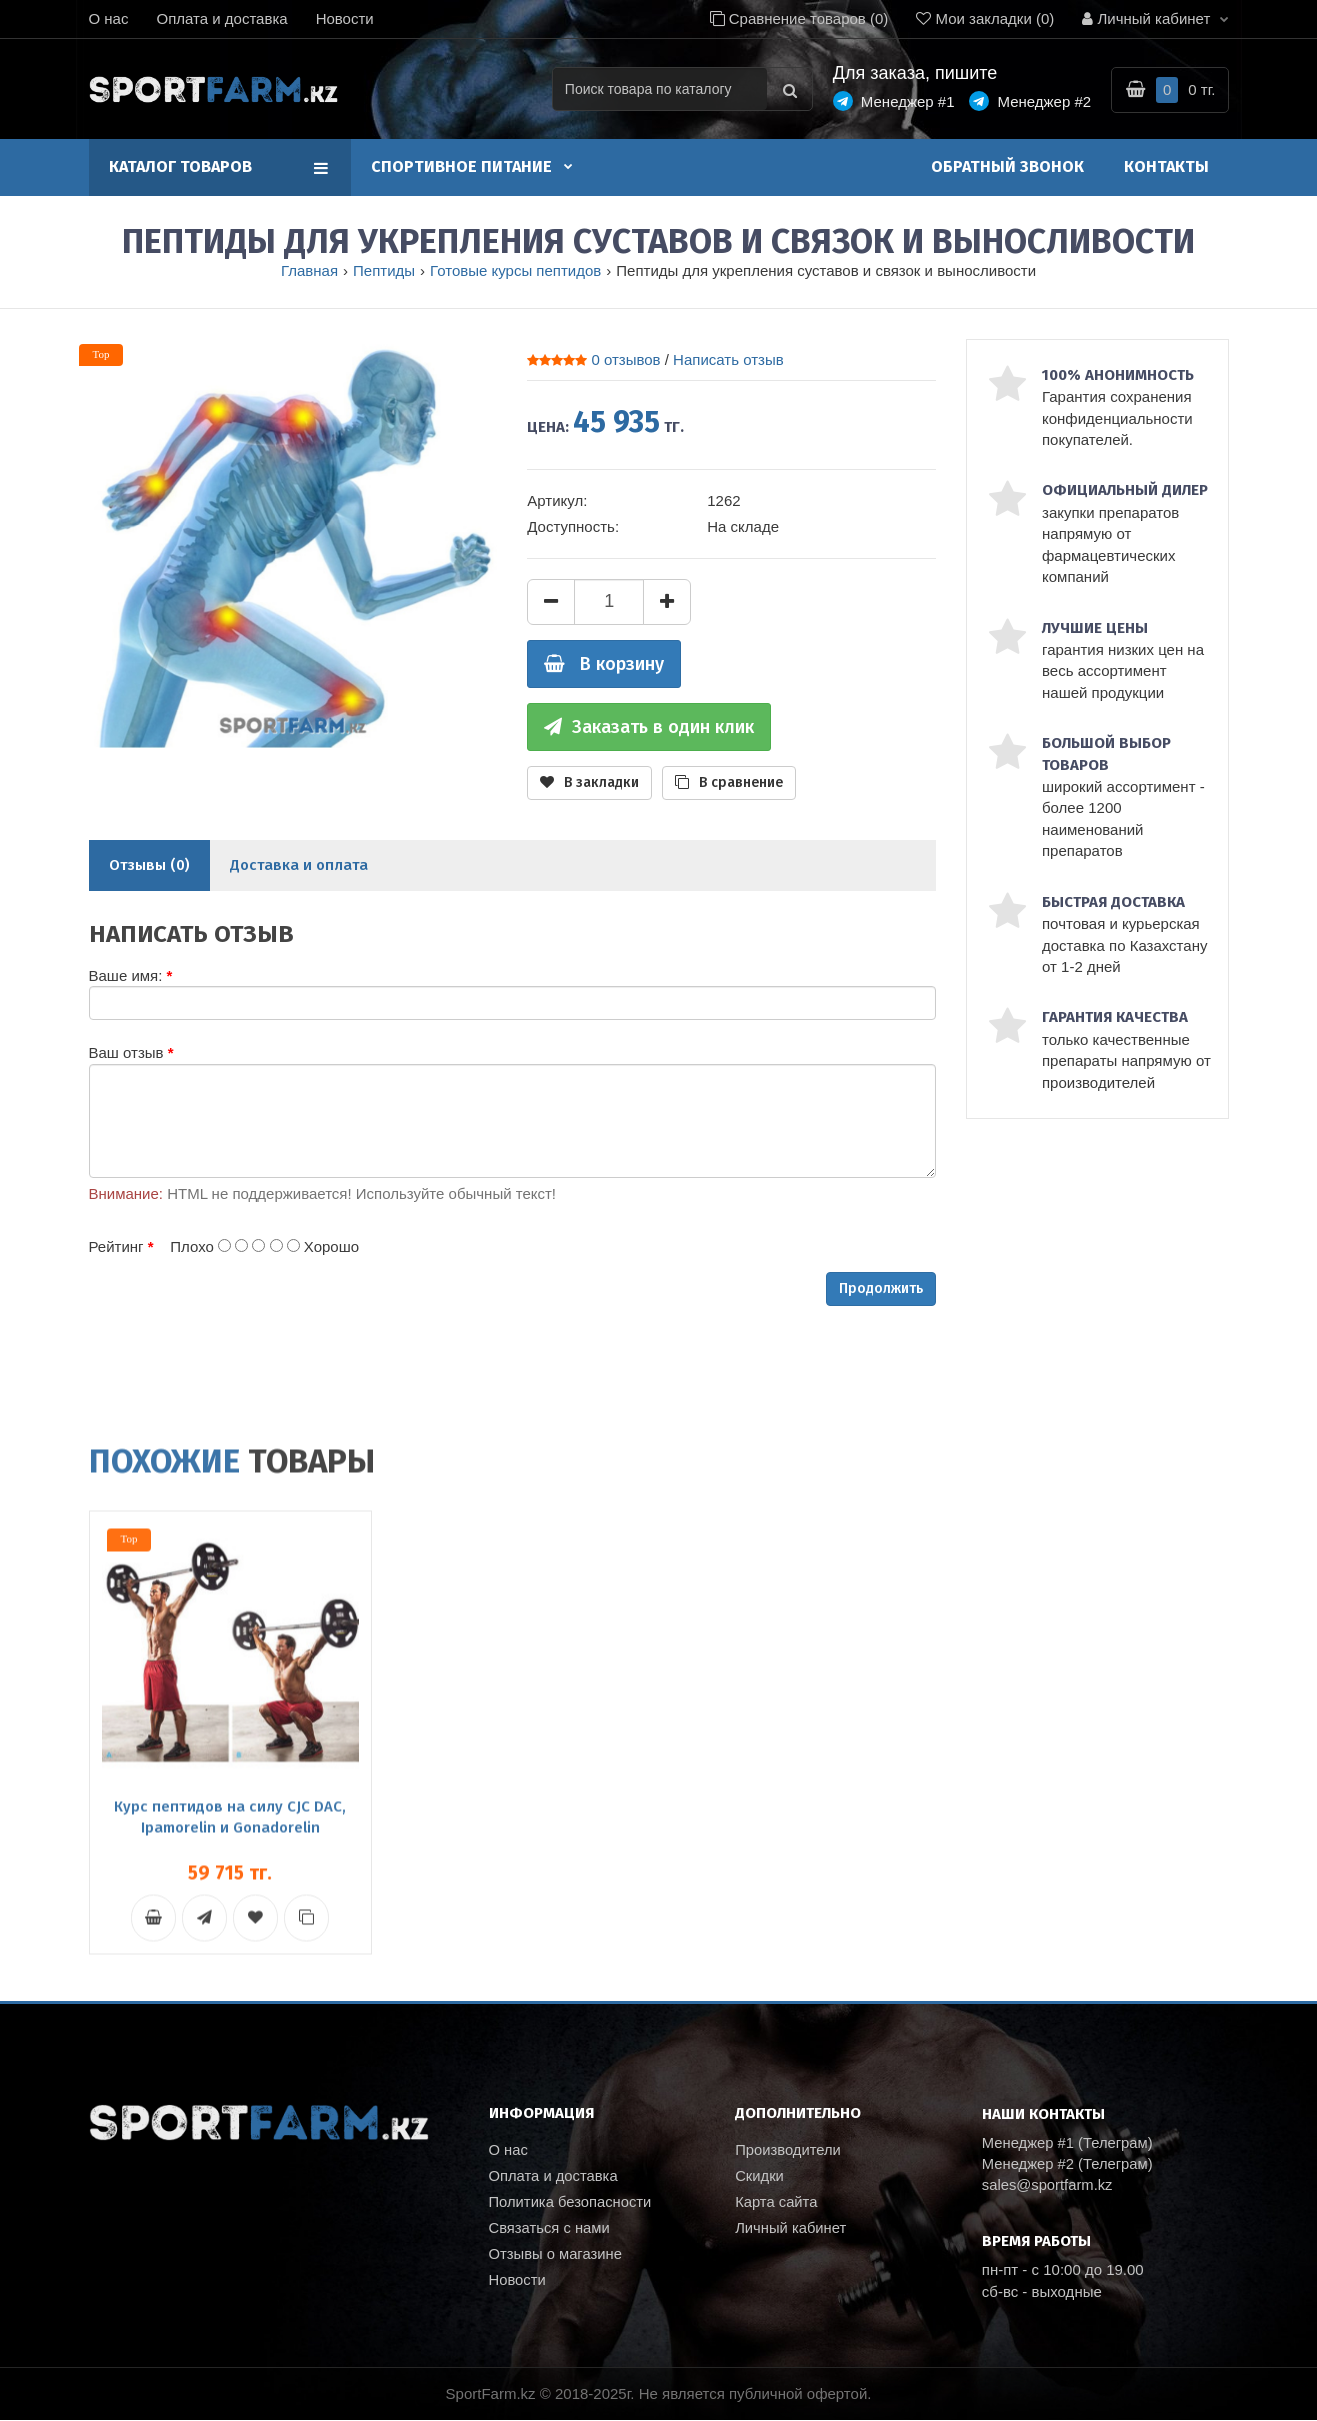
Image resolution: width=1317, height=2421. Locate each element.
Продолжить (881, 1288)
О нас (109, 18)
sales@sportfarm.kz (1048, 2186)
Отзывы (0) (149, 865)
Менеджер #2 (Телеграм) (1069, 2164)
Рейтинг (116, 1246)
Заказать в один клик (649, 727)
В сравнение (729, 782)
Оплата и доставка (221, 18)
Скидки (759, 2177)
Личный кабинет (791, 2231)
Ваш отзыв (126, 1052)
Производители (788, 2150)
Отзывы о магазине (556, 2258)
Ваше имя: (126, 975)
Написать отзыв (728, 359)
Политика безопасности (571, 2204)
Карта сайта (777, 2204)
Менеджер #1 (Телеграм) (1069, 2143)
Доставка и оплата (299, 865)
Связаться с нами (550, 2231)
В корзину (604, 664)
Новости (345, 18)
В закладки (589, 782)
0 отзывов (625, 359)
